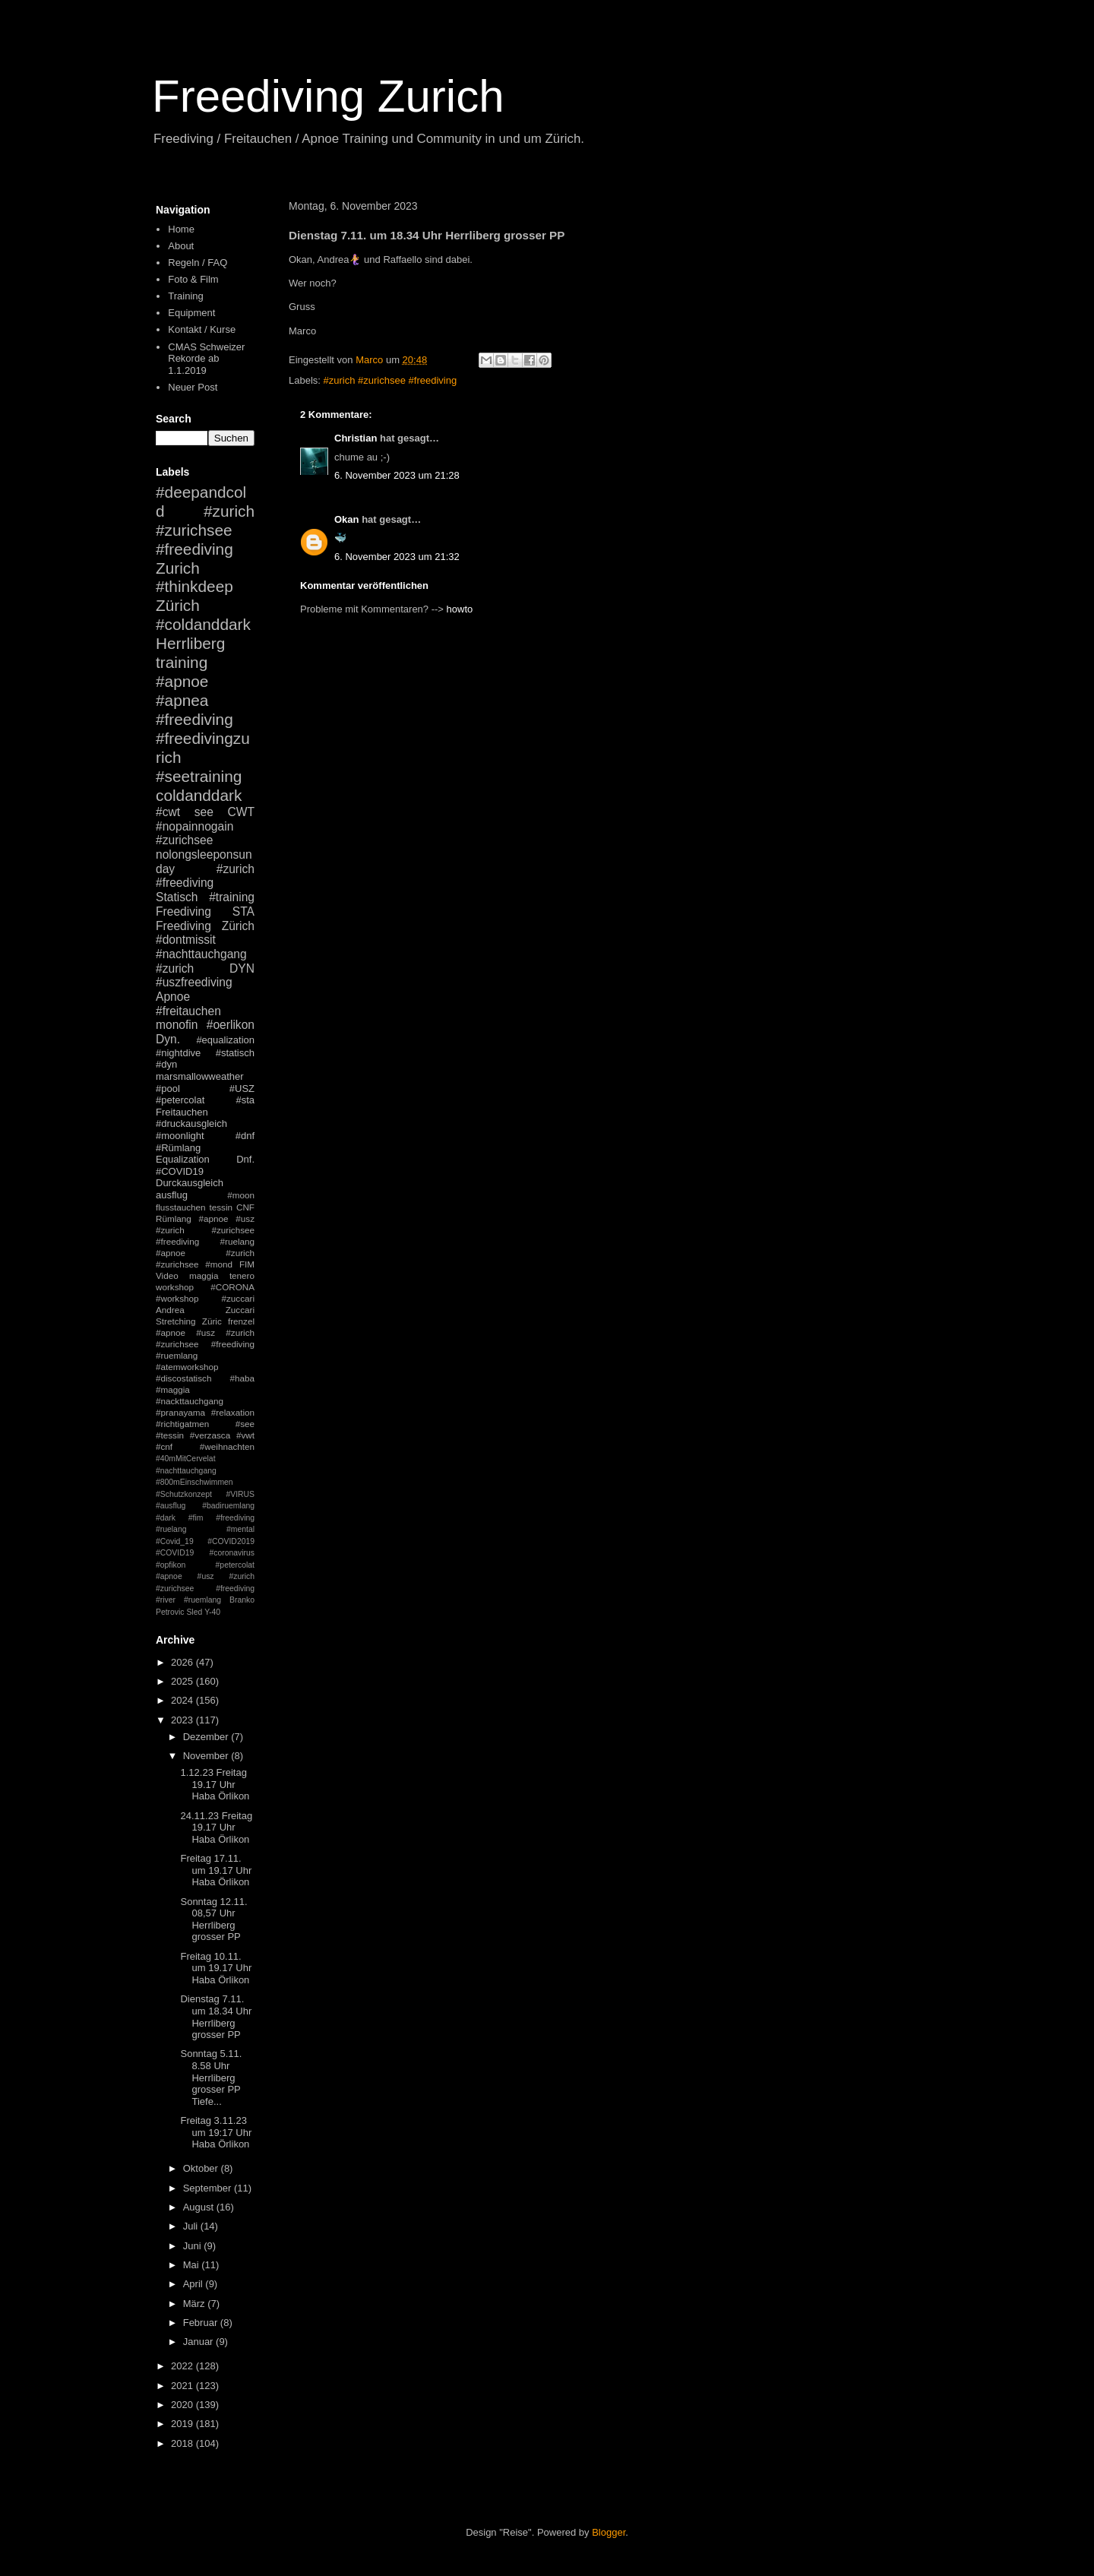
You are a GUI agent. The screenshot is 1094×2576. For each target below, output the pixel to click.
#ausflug (170, 1506)
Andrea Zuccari (205, 1310)
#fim (196, 1518)
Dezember (207, 1736)
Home (181, 229)
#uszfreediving (194, 982)
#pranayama (180, 1412)
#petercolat (180, 1100)
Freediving (183, 911)
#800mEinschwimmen (194, 1482)
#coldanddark (203, 624)
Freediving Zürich (205, 925)
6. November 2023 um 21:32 (397, 556)
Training (185, 296)
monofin (177, 1024)
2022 (183, 2366)
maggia (203, 1275)
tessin (221, 1207)
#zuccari (238, 1298)
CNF (245, 1207)
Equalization (183, 1159)
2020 (183, 2404)
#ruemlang (202, 1600)
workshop (175, 1287)
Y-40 (212, 1612)
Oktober (202, 2168)
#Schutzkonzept (184, 1494)
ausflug (172, 1195)
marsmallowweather (200, 1076)
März (195, 2303)
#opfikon (170, 1565)
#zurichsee (184, 840)
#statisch (235, 1053)
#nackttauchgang (189, 1401)
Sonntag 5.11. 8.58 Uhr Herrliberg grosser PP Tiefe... (211, 2077)
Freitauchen (182, 1112)
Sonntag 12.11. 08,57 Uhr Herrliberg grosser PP (213, 1919)
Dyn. (168, 1039)
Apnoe (173, 996)
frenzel (241, 1321)
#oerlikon (231, 1024)
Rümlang (173, 1218)
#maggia (173, 1389)
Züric (212, 1321)
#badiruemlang (228, 1506)
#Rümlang (178, 1148)
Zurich (178, 568)
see (203, 811)
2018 (183, 2443)
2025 (183, 1681)
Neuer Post (192, 387)
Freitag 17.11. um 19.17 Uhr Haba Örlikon (215, 1870)
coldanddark (199, 795)
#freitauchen (188, 1011)
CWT (241, 811)
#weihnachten (227, 1446)
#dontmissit (186, 939)
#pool (168, 1088)
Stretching (176, 1321)
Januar (199, 2341)
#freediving (194, 719)
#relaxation (233, 1412)
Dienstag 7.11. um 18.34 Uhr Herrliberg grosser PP (215, 2016)
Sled (194, 1612)
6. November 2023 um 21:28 (397, 475)
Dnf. (245, 1159)
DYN (242, 968)
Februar (201, 2322)
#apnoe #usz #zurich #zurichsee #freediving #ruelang (205, 1230)
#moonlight (180, 1135)
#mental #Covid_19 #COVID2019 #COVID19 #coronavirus (205, 1541)
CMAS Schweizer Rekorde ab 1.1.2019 (206, 358)
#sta (245, 1100)
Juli (192, 2226)
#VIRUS (240, 1494)
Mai (192, 2265)
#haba (242, 1378)
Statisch (177, 897)
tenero (242, 1275)
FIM (247, 1264)
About (181, 246)
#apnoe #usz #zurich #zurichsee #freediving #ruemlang (205, 1344)
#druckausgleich (191, 1123)
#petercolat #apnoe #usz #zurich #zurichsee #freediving (205, 1577)
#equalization (225, 1040)
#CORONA (232, 1287)
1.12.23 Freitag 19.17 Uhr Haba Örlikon (214, 1784)
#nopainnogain (194, 826)
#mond (218, 1264)
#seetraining (199, 776)
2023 (183, 1720)
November (207, 1755)
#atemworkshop (187, 1367)
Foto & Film (193, 279)
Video (167, 1275)
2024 (183, 1700)
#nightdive (178, 1053)
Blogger (608, 2532)
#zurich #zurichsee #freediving (390, 380)
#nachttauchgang (201, 954)
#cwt (168, 811)
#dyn (166, 1064)
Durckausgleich (189, 1182)
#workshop (177, 1298)
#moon (241, 1195)
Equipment (191, 312)
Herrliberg (190, 643)
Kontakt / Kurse (202, 329)
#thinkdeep (194, 586)
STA (243, 911)
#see (245, 1424)
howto (460, 609)
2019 (183, 2423)
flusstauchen (181, 1207)
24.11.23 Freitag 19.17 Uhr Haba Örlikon (216, 1827)
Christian (355, 438)
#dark (165, 1518)
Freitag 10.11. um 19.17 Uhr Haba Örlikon (215, 1968)
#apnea (182, 700)
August (200, 2207)
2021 (183, 2385)
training (181, 662)
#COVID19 (180, 1171)
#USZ (242, 1088)
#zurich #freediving (205, 876)
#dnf (245, 1135)
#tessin (170, 1435)
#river (165, 1600)
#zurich (175, 968)
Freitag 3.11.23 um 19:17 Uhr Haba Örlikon (215, 2132)
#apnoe (182, 681)
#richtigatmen (182, 1424)
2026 (183, 1662)
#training (232, 897)
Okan (346, 519)
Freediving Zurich (328, 96)
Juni (193, 2246)
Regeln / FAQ (197, 262)
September (208, 2188)
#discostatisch (183, 1378)
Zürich (178, 605)
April (194, 2284)
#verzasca (210, 1435)
